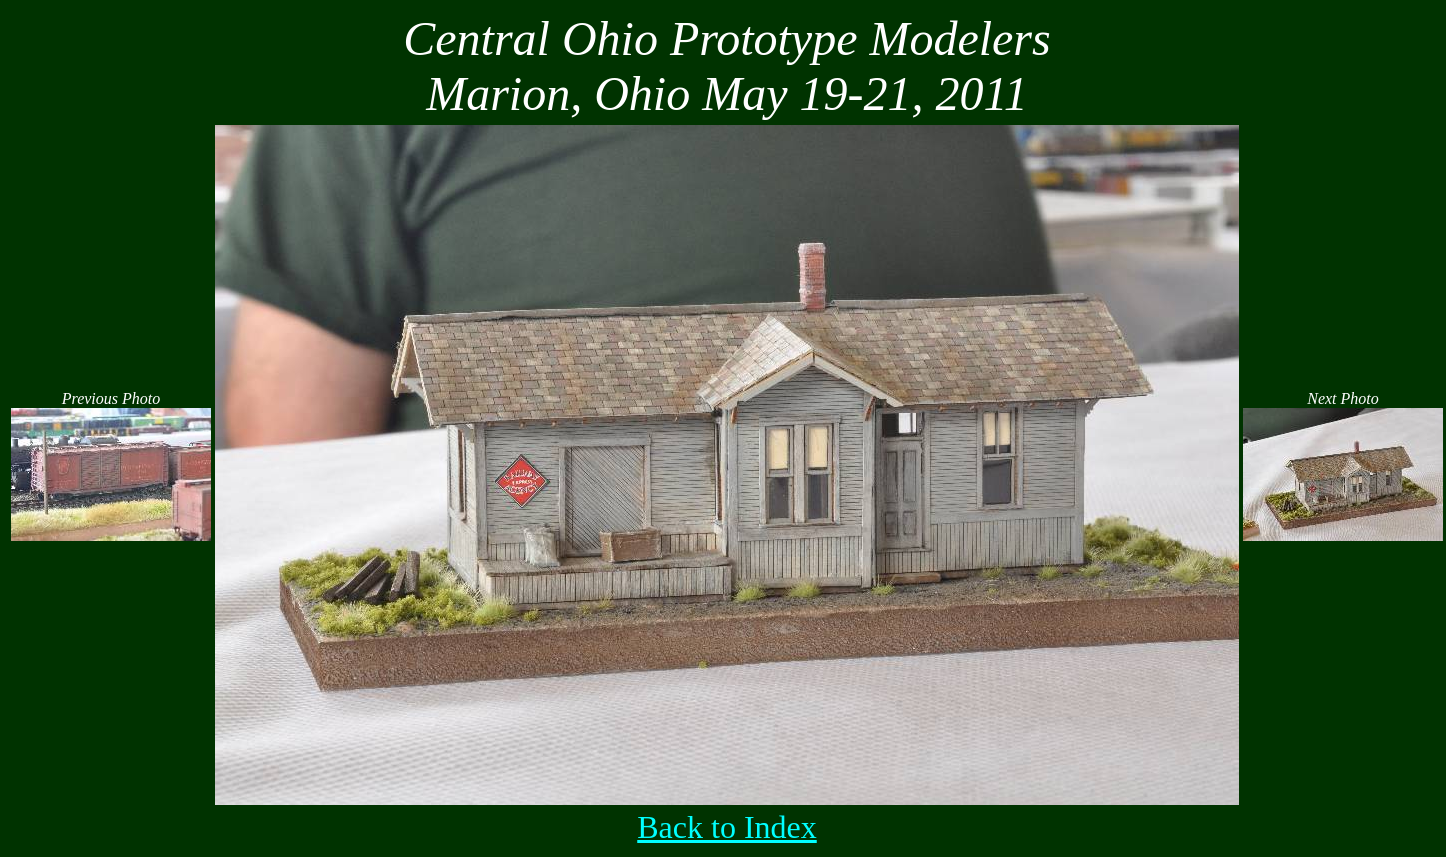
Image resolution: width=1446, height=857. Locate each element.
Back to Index (727, 827)
